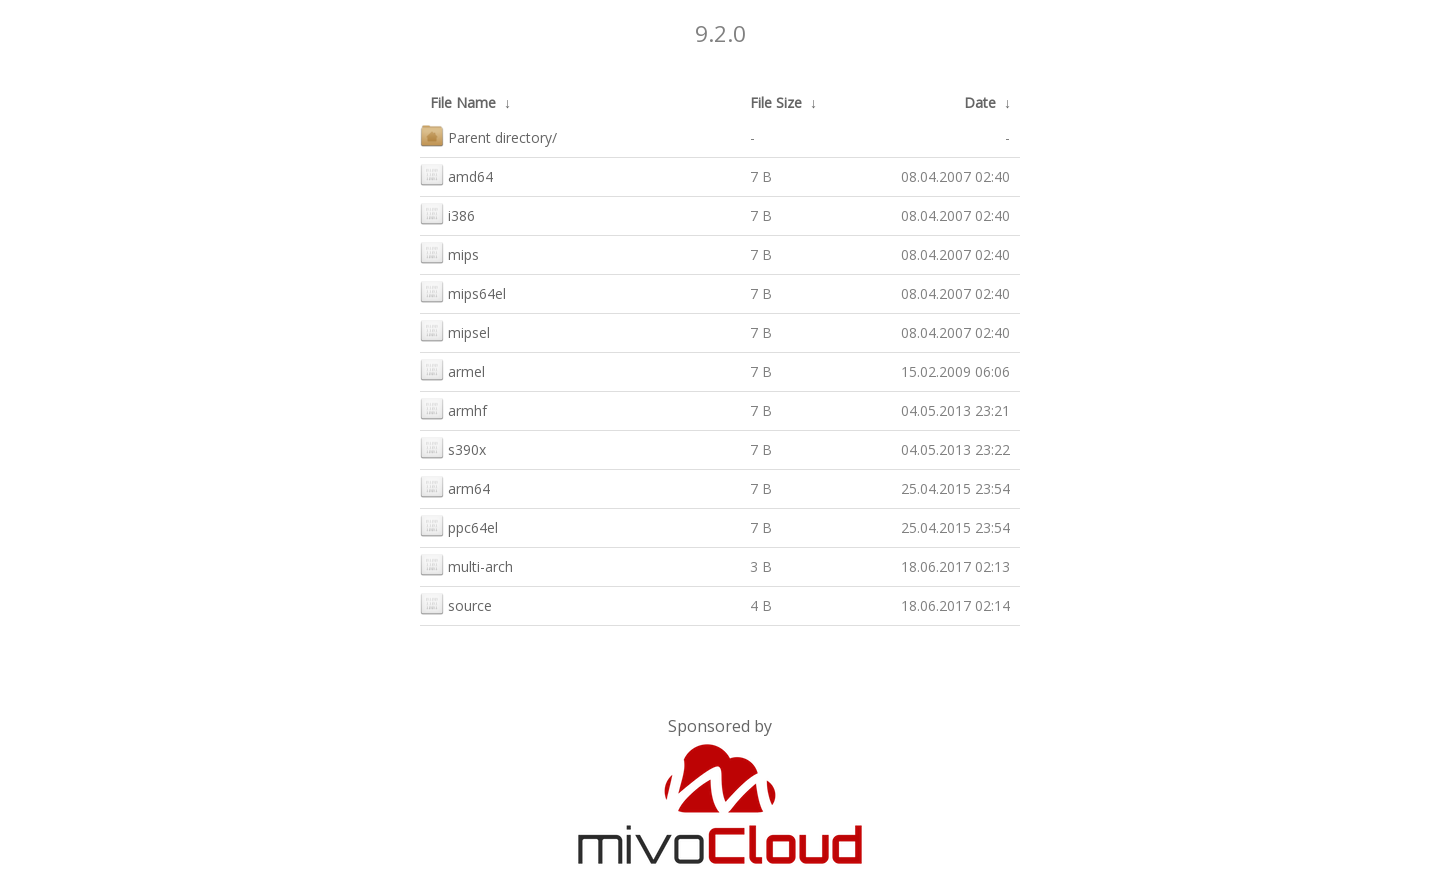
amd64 (456, 174)
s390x (453, 447)
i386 (447, 213)
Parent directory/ (488, 135)
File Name (463, 102)
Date (980, 102)
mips (449, 252)
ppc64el (459, 525)
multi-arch (466, 564)
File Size (776, 102)
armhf (453, 408)
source (456, 603)
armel (452, 369)
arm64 (455, 486)
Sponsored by (720, 726)
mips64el (463, 291)
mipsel (455, 330)
